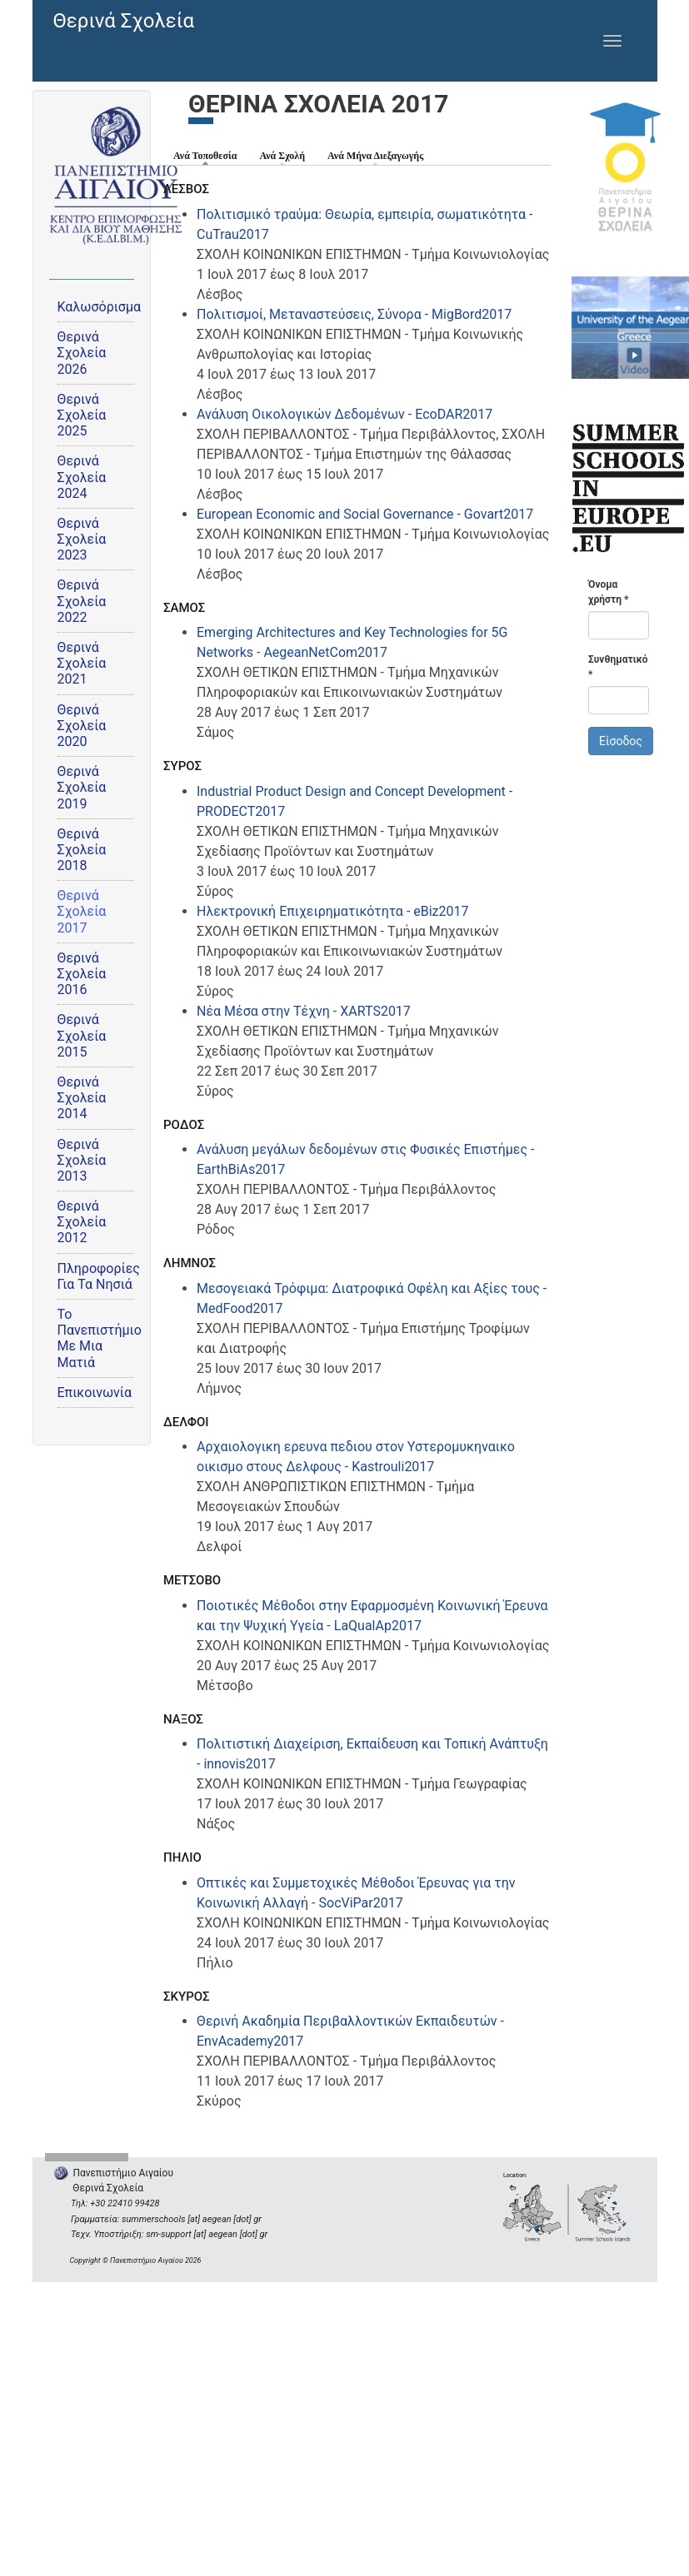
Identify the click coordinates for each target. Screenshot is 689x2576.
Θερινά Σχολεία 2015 (82, 1035)
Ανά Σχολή (282, 156)
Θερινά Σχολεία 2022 (82, 600)
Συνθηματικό (618, 667)
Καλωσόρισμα (99, 307)
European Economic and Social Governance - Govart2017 (365, 514)
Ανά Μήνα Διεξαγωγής (375, 156)
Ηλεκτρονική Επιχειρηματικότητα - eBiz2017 (333, 911)
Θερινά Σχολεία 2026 (82, 352)
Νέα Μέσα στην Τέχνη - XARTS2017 (304, 1011)
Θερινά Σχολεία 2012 (82, 1222)
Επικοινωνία (94, 1392)
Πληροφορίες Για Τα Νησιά (98, 1276)
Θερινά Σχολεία (124, 20)
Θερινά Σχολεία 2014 (82, 1097)
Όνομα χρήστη (608, 592)
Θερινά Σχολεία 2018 (82, 849)
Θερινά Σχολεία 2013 (82, 1160)
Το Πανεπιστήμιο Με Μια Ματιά (99, 1338)
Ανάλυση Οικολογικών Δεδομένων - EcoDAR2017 (344, 414)
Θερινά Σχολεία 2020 (82, 725)
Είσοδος (620, 741)
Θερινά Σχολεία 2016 (82, 973)
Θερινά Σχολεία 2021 (82, 663)
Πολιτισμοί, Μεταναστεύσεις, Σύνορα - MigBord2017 (354, 314)
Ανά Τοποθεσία (209, 155)
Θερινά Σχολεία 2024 (82, 476)
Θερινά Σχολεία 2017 (82, 911)
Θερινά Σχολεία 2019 (82, 787)
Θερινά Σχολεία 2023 (82, 539)
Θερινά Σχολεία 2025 (82, 415)
